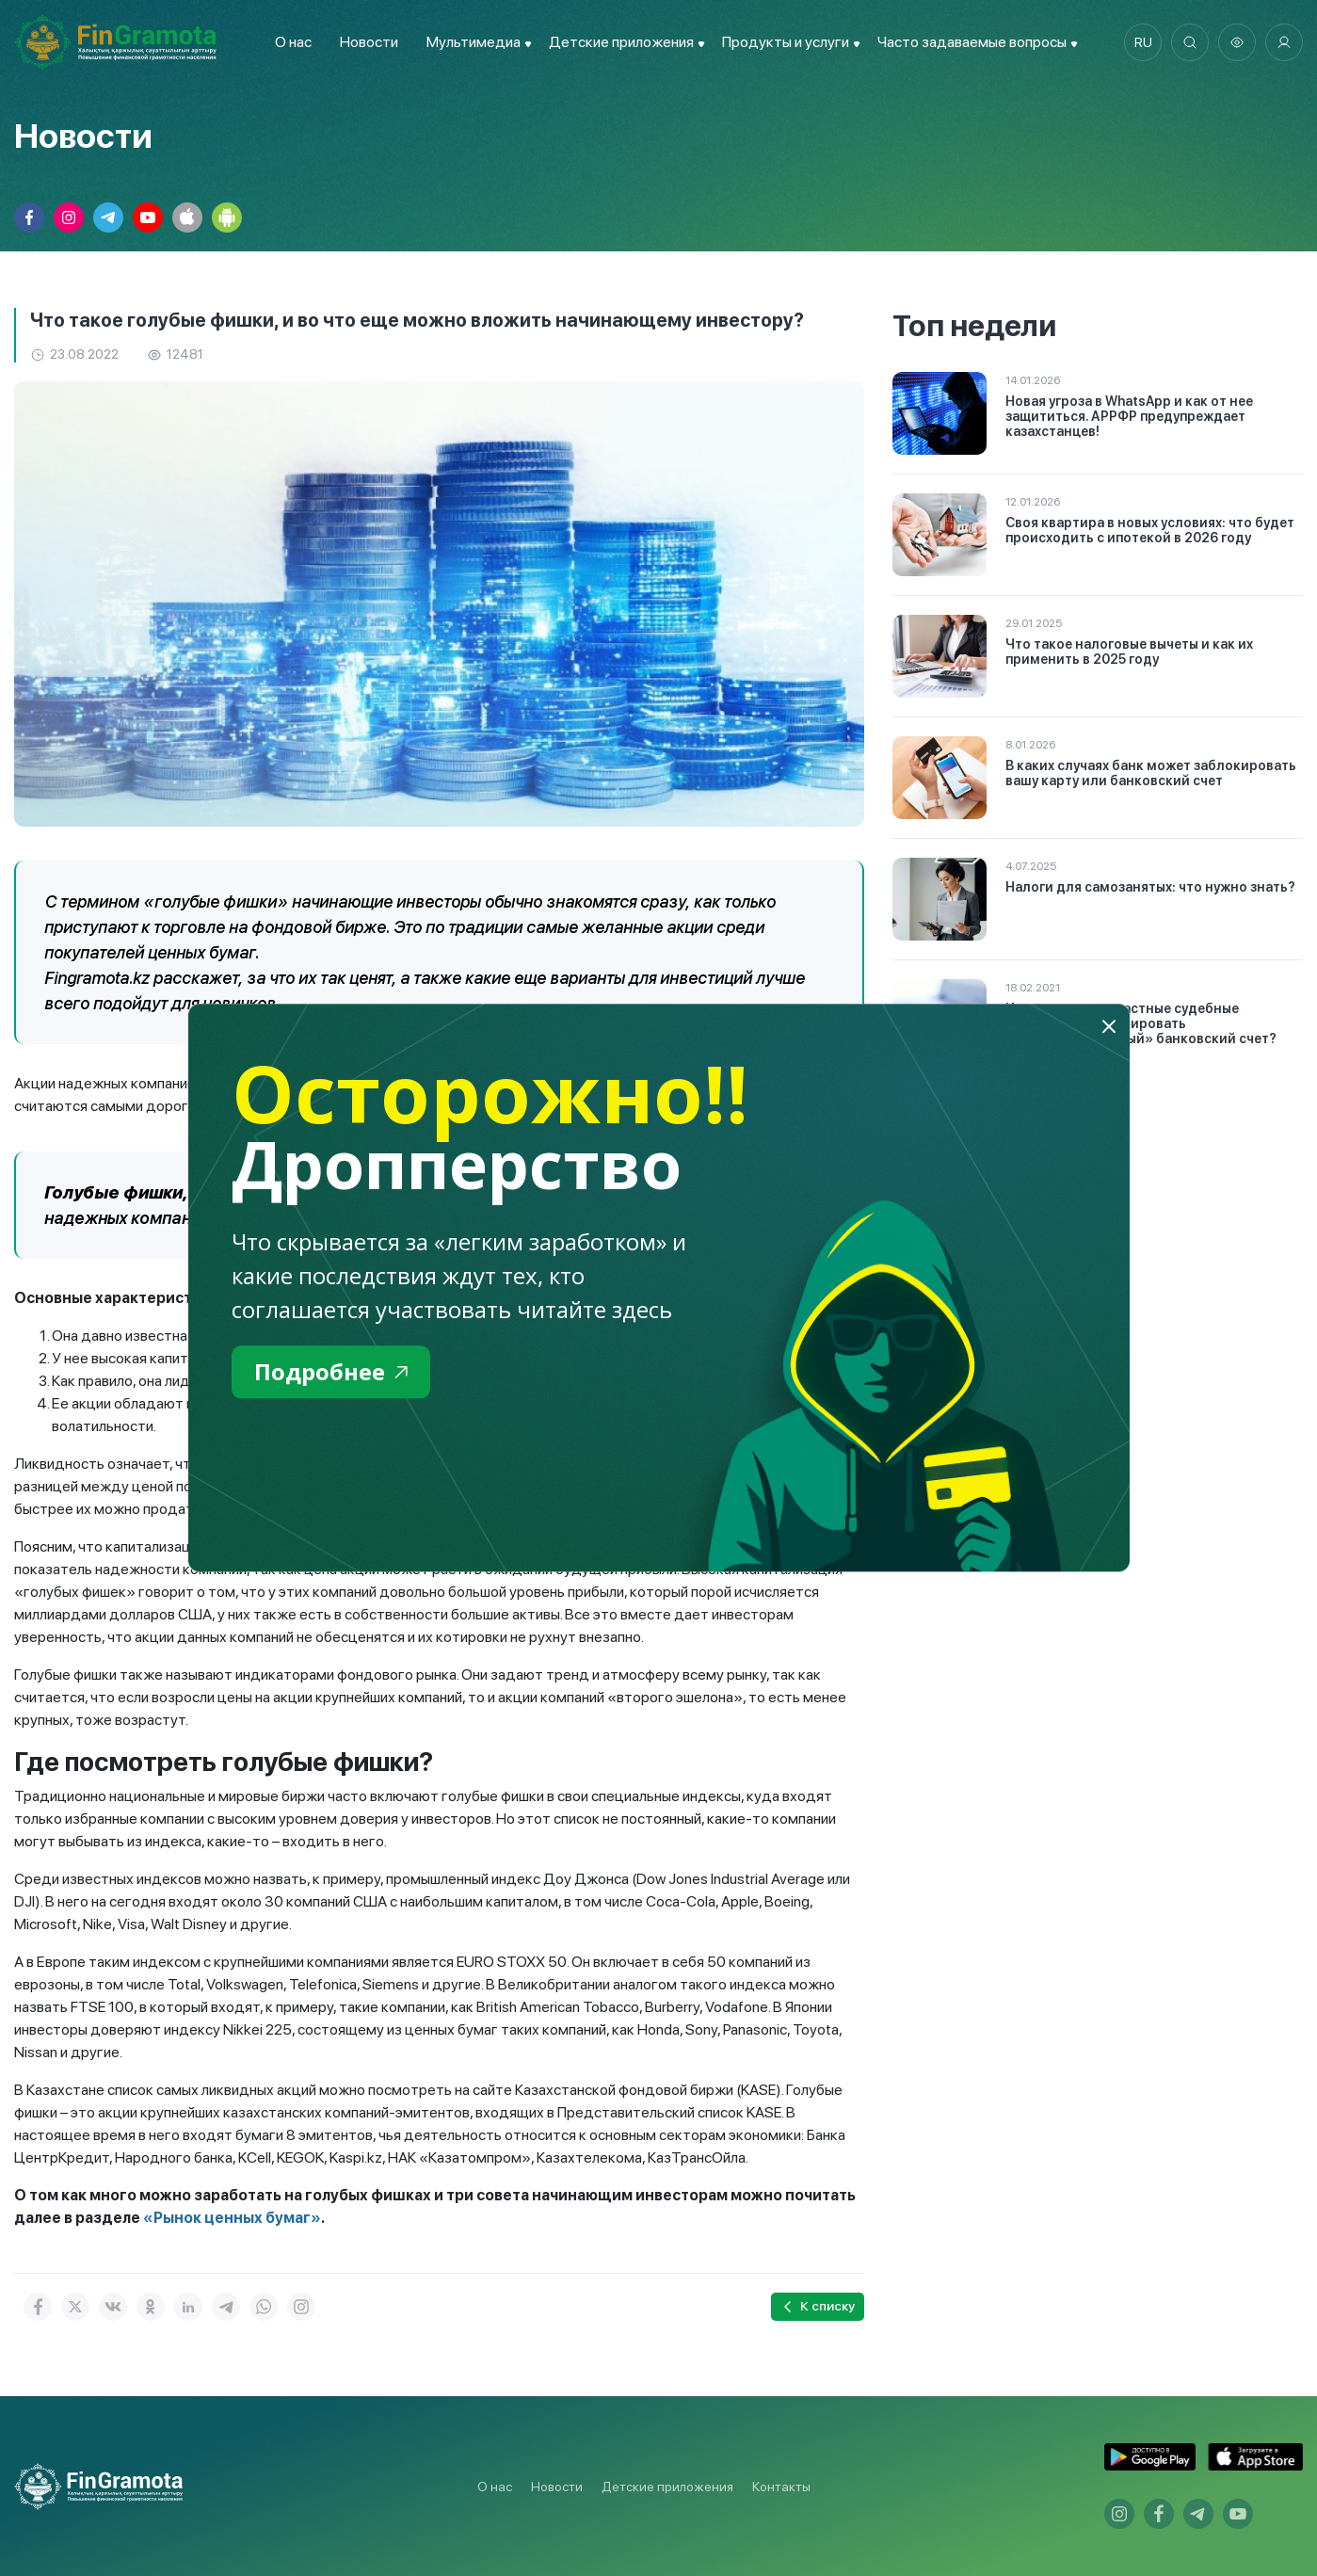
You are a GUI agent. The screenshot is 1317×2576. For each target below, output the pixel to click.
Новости (369, 42)
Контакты (781, 2486)
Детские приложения (667, 2486)
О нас (293, 42)
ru (1143, 42)
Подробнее (331, 1371)
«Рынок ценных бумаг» (232, 2218)
